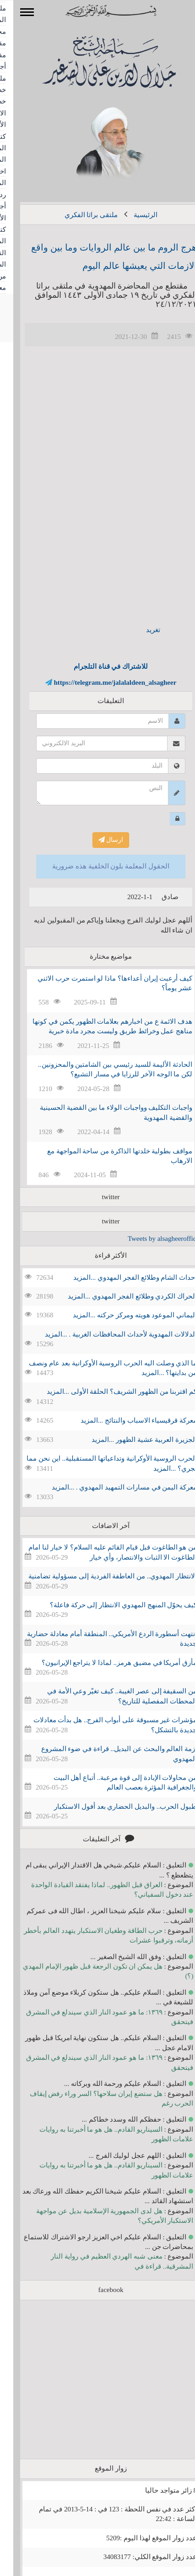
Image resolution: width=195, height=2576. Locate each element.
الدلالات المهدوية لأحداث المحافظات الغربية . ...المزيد (108, 1334)
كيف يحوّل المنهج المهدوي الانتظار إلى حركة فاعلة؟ (110, 1605)
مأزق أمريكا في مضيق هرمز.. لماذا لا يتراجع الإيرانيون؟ (106, 1662)
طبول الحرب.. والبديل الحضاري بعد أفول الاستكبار (112, 1806)
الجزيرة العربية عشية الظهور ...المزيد (131, 1439)
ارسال (97, 839)
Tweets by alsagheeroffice (150, 1238)
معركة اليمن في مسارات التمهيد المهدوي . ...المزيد (111, 1487)
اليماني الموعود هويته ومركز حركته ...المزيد (122, 1315)
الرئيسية (132, 214)
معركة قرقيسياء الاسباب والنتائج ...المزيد (125, 1420)
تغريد (140, 629)
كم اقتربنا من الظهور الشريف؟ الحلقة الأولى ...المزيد (108, 1391)
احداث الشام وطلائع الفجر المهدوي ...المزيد (122, 1277)
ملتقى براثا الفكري (78, 214)
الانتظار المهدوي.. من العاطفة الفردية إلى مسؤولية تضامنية (99, 1576)
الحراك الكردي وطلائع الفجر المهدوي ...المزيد (119, 1296)
